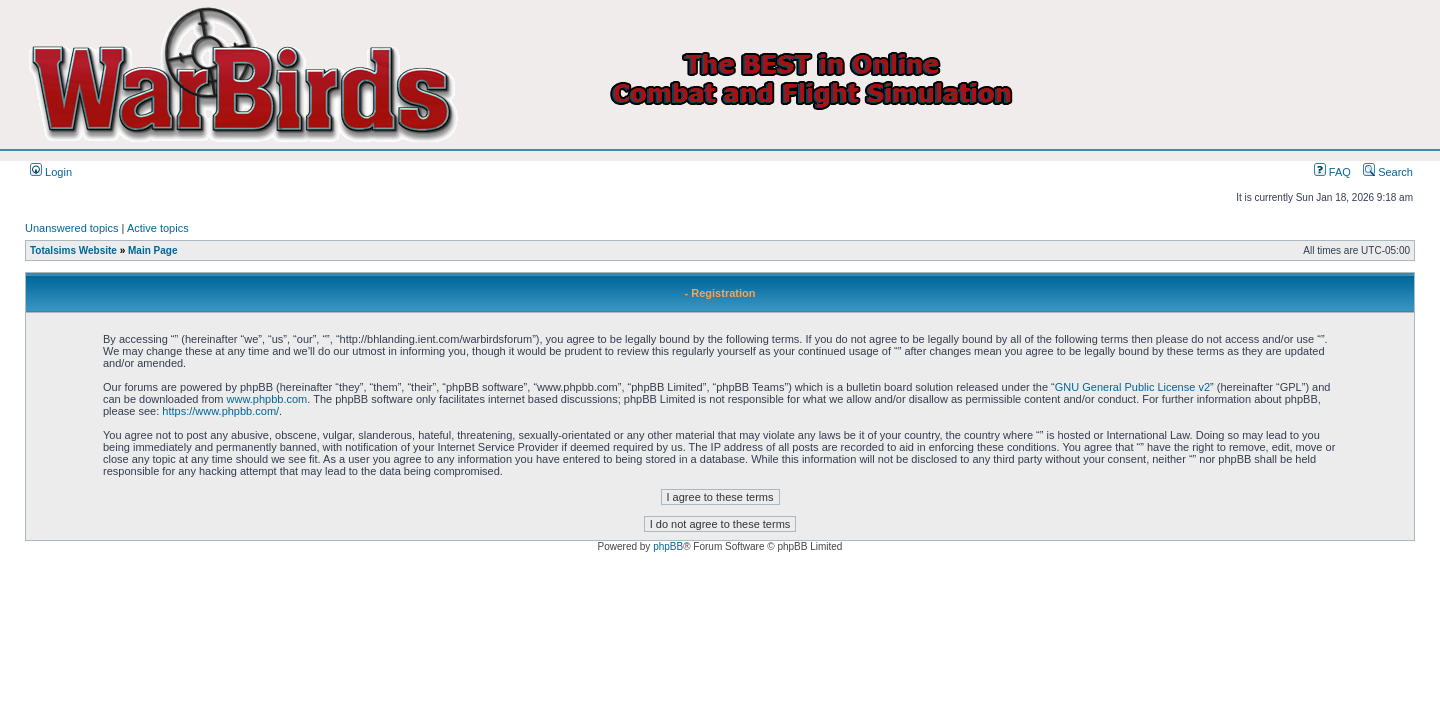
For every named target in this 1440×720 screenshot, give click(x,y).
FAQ (1332, 172)
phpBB (668, 546)
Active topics (158, 228)
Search (1388, 172)
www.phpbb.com (267, 399)
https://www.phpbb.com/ (220, 411)
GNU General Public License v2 (1132, 387)
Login (51, 172)
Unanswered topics (72, 228)
